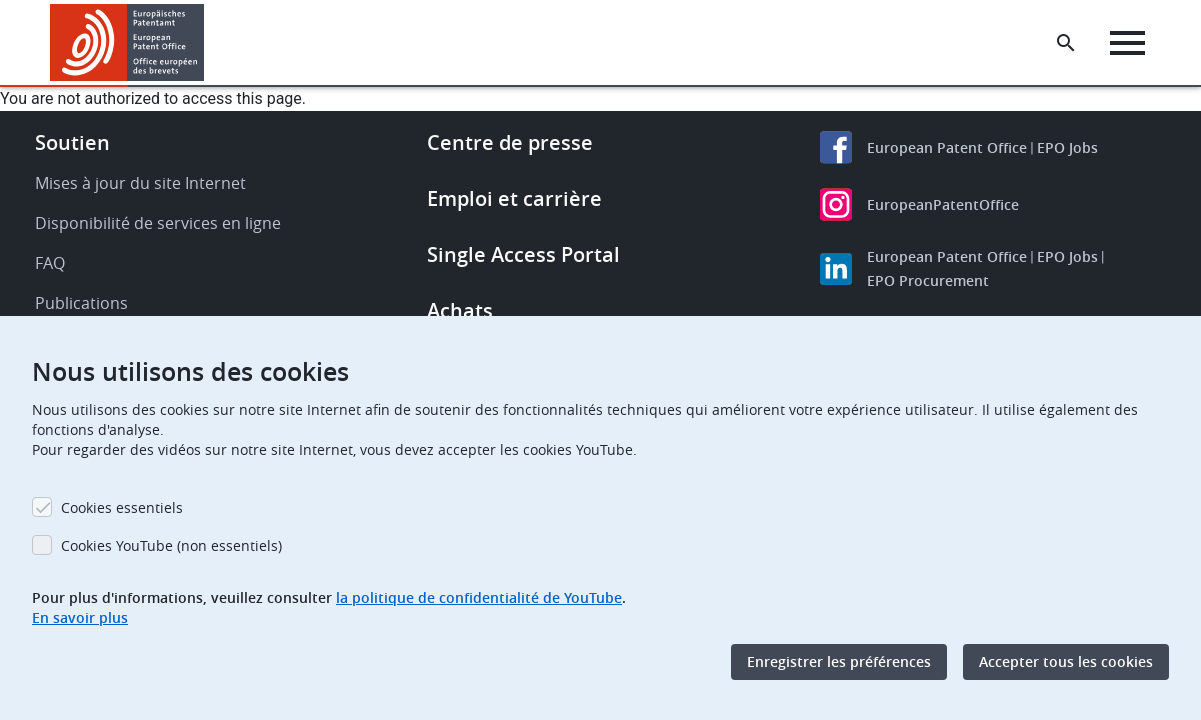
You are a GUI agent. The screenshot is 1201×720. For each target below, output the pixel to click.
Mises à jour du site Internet (140, 183)
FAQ (50, 263)
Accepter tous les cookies (1066, 661)
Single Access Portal (523, 254)
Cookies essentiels (122, 507)
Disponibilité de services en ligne (158, 223)
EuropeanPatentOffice (943, 204)
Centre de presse (510, 142)
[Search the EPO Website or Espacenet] (1066, 43)
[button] (207, 43)
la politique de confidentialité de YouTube (479, 597)
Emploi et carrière (514, 198)
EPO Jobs (1067, 147)
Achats (460, 310)
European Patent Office (947, 147)
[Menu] (1127, 43)
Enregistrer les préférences (839, 661)
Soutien (72, 142)
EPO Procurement (928, 280)
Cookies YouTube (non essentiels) (171, 545)
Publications (81, 303)
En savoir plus (80, 617)
